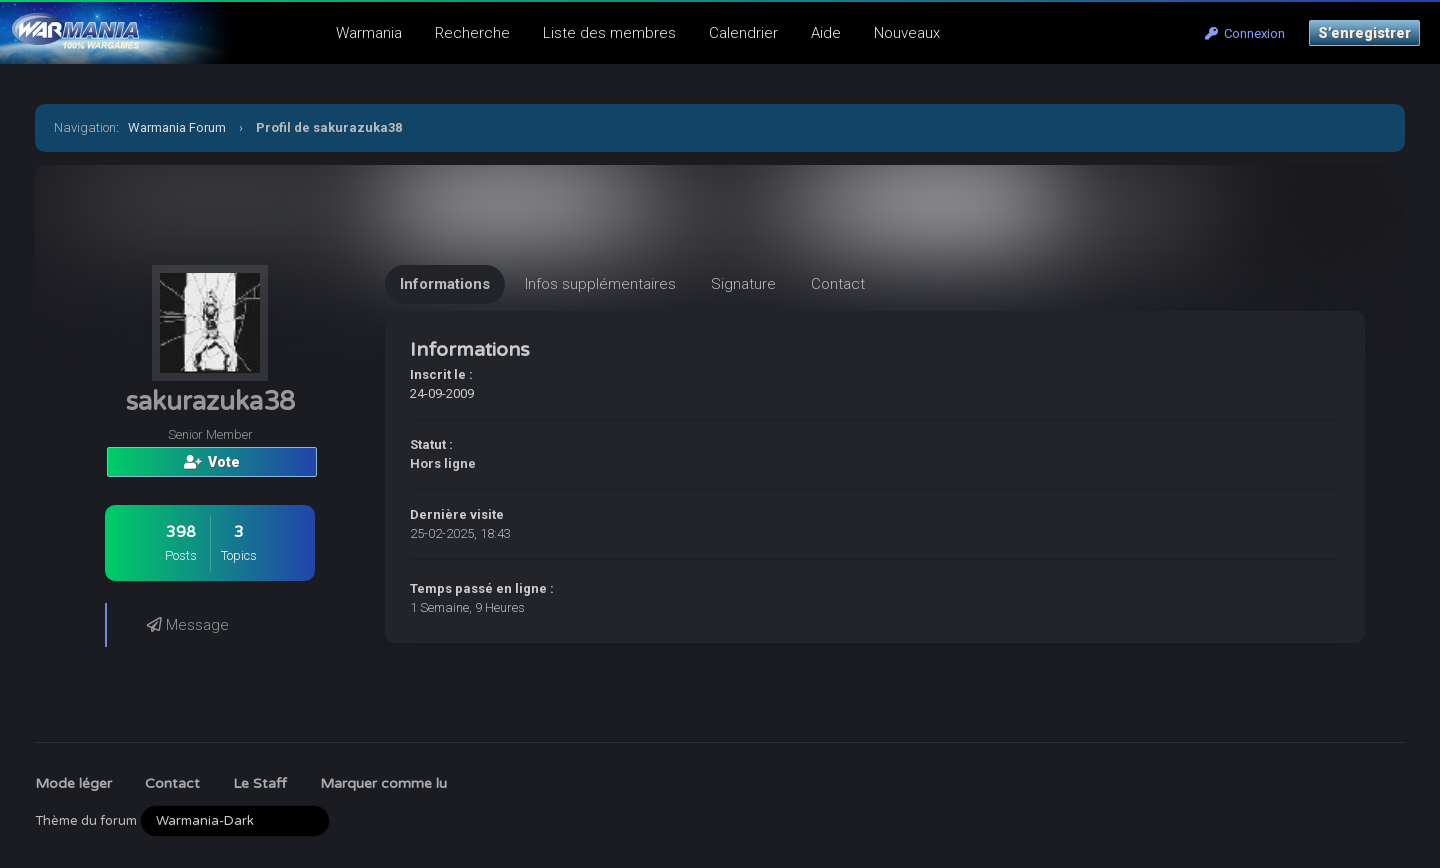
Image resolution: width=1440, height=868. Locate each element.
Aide (826, 33)
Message (188, 625)
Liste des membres (609, 33)
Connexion (1245, 33)
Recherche (472, 33)
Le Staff (260, 783)
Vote (212, 462)
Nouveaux (907, 33)
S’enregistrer (1364, 33)
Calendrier (743, 33)
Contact (172, 783)
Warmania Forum (177, 127)
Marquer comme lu (383, 783)
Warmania (369, 33)
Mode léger (73, 783)
